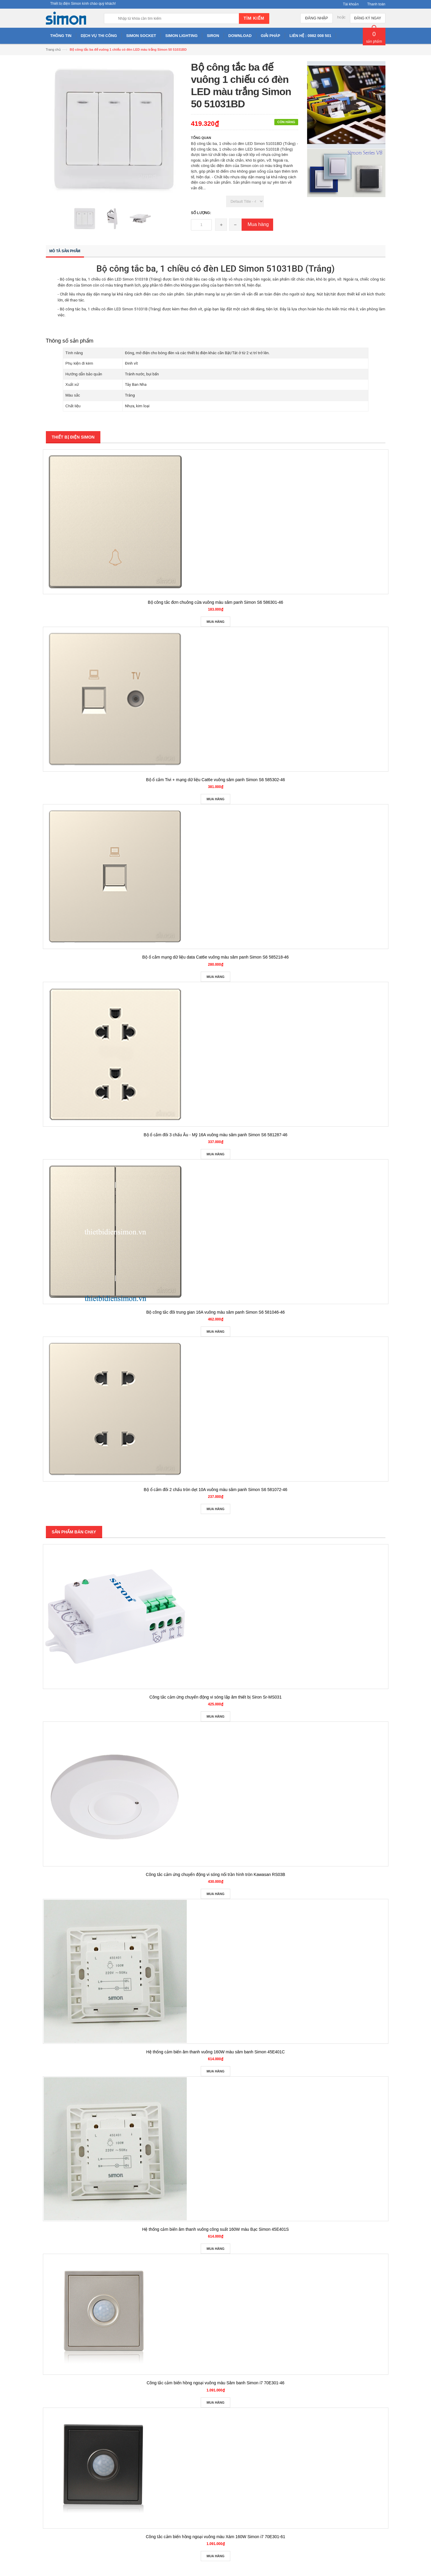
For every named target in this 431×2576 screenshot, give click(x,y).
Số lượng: (201, 213)
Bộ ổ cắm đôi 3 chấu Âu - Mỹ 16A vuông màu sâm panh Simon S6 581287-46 (215, 1134)
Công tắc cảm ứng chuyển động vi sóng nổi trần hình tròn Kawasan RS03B (215, 1874)
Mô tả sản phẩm (64, 251)
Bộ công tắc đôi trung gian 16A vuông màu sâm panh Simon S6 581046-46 (215, 1312)
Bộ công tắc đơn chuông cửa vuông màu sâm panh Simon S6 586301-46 (215, 602)
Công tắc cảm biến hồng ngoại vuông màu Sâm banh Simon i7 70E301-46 (215, 2382)
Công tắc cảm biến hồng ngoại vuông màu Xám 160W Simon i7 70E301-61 (215, 2536)
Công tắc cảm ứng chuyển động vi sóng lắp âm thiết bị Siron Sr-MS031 (216, 1697)
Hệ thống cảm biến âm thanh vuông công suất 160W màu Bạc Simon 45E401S (215, 2229)
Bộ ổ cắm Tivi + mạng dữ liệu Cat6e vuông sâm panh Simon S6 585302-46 (215, 779)
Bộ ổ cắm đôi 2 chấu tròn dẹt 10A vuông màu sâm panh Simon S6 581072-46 (215, 1489)
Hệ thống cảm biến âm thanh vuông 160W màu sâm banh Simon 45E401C (215, 2051)
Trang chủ (53, 49)
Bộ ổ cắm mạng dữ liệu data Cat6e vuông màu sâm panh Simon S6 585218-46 (215, 957)
